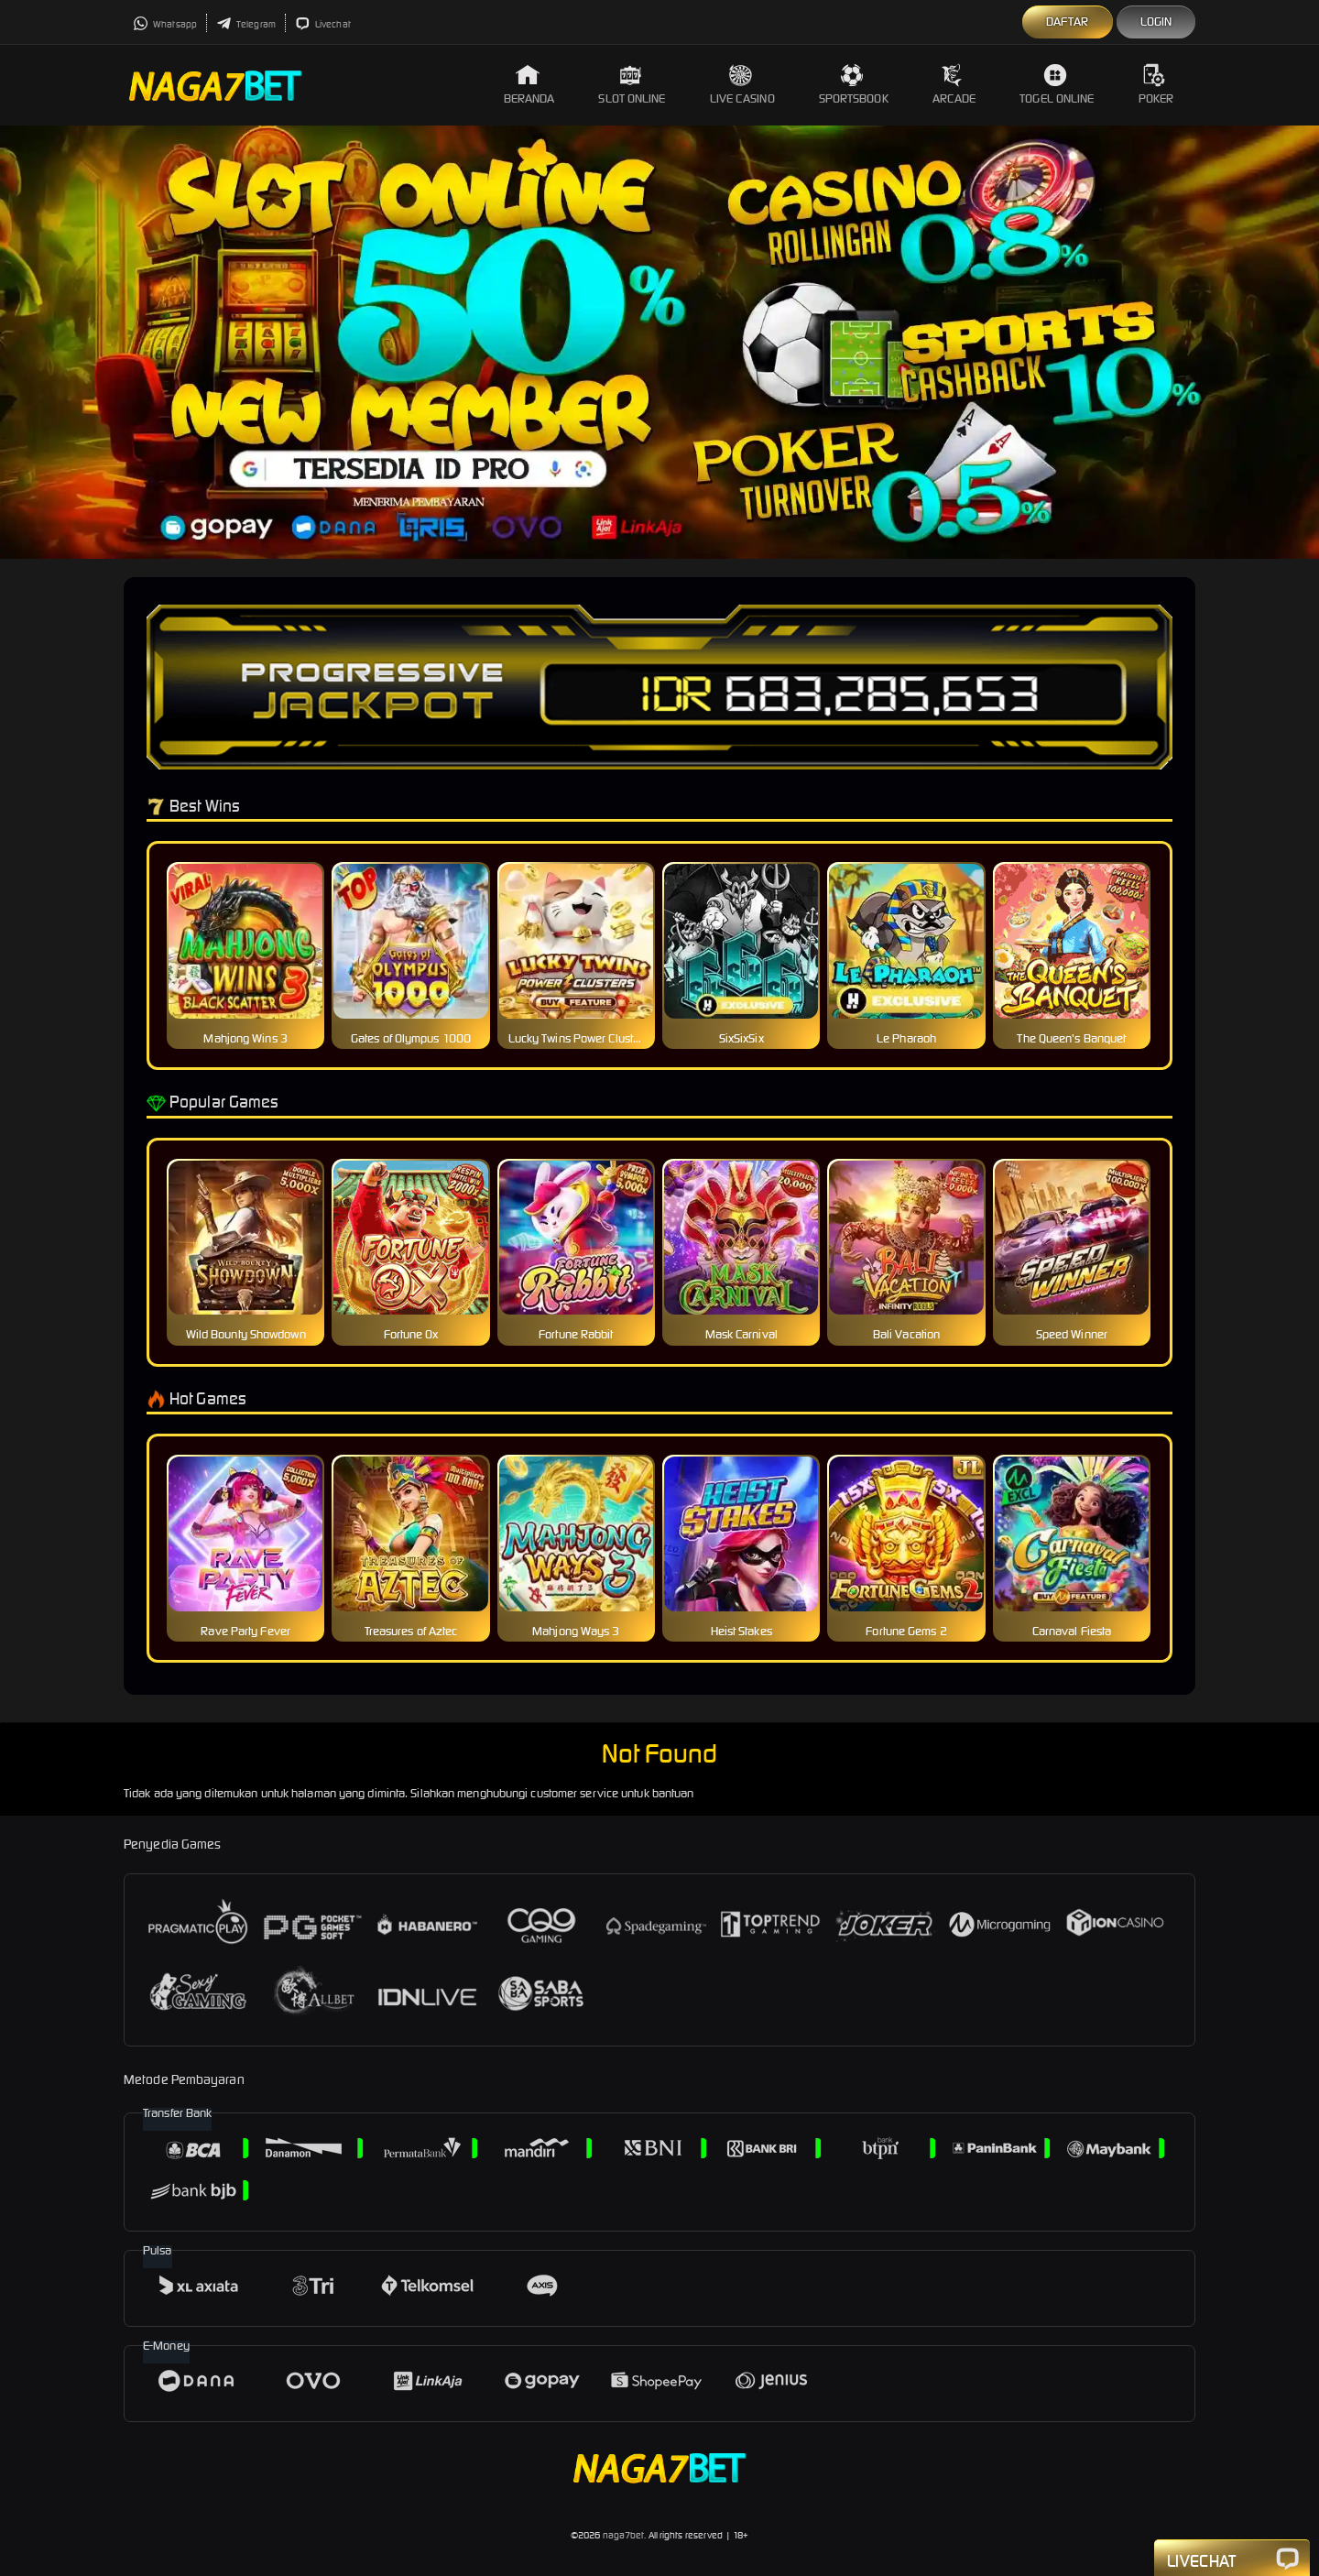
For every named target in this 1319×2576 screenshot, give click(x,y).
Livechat (323, 24)
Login (1156, 21)
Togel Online (1056, 84)
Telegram (246, 24)
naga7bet (624, 2535)
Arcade (954, 84)
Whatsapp (165, 24)
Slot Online (631, 84)
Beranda (529, 84)
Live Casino (742, 84)
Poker (1156, 84)
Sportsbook (853, 84)
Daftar (1067, 21)
